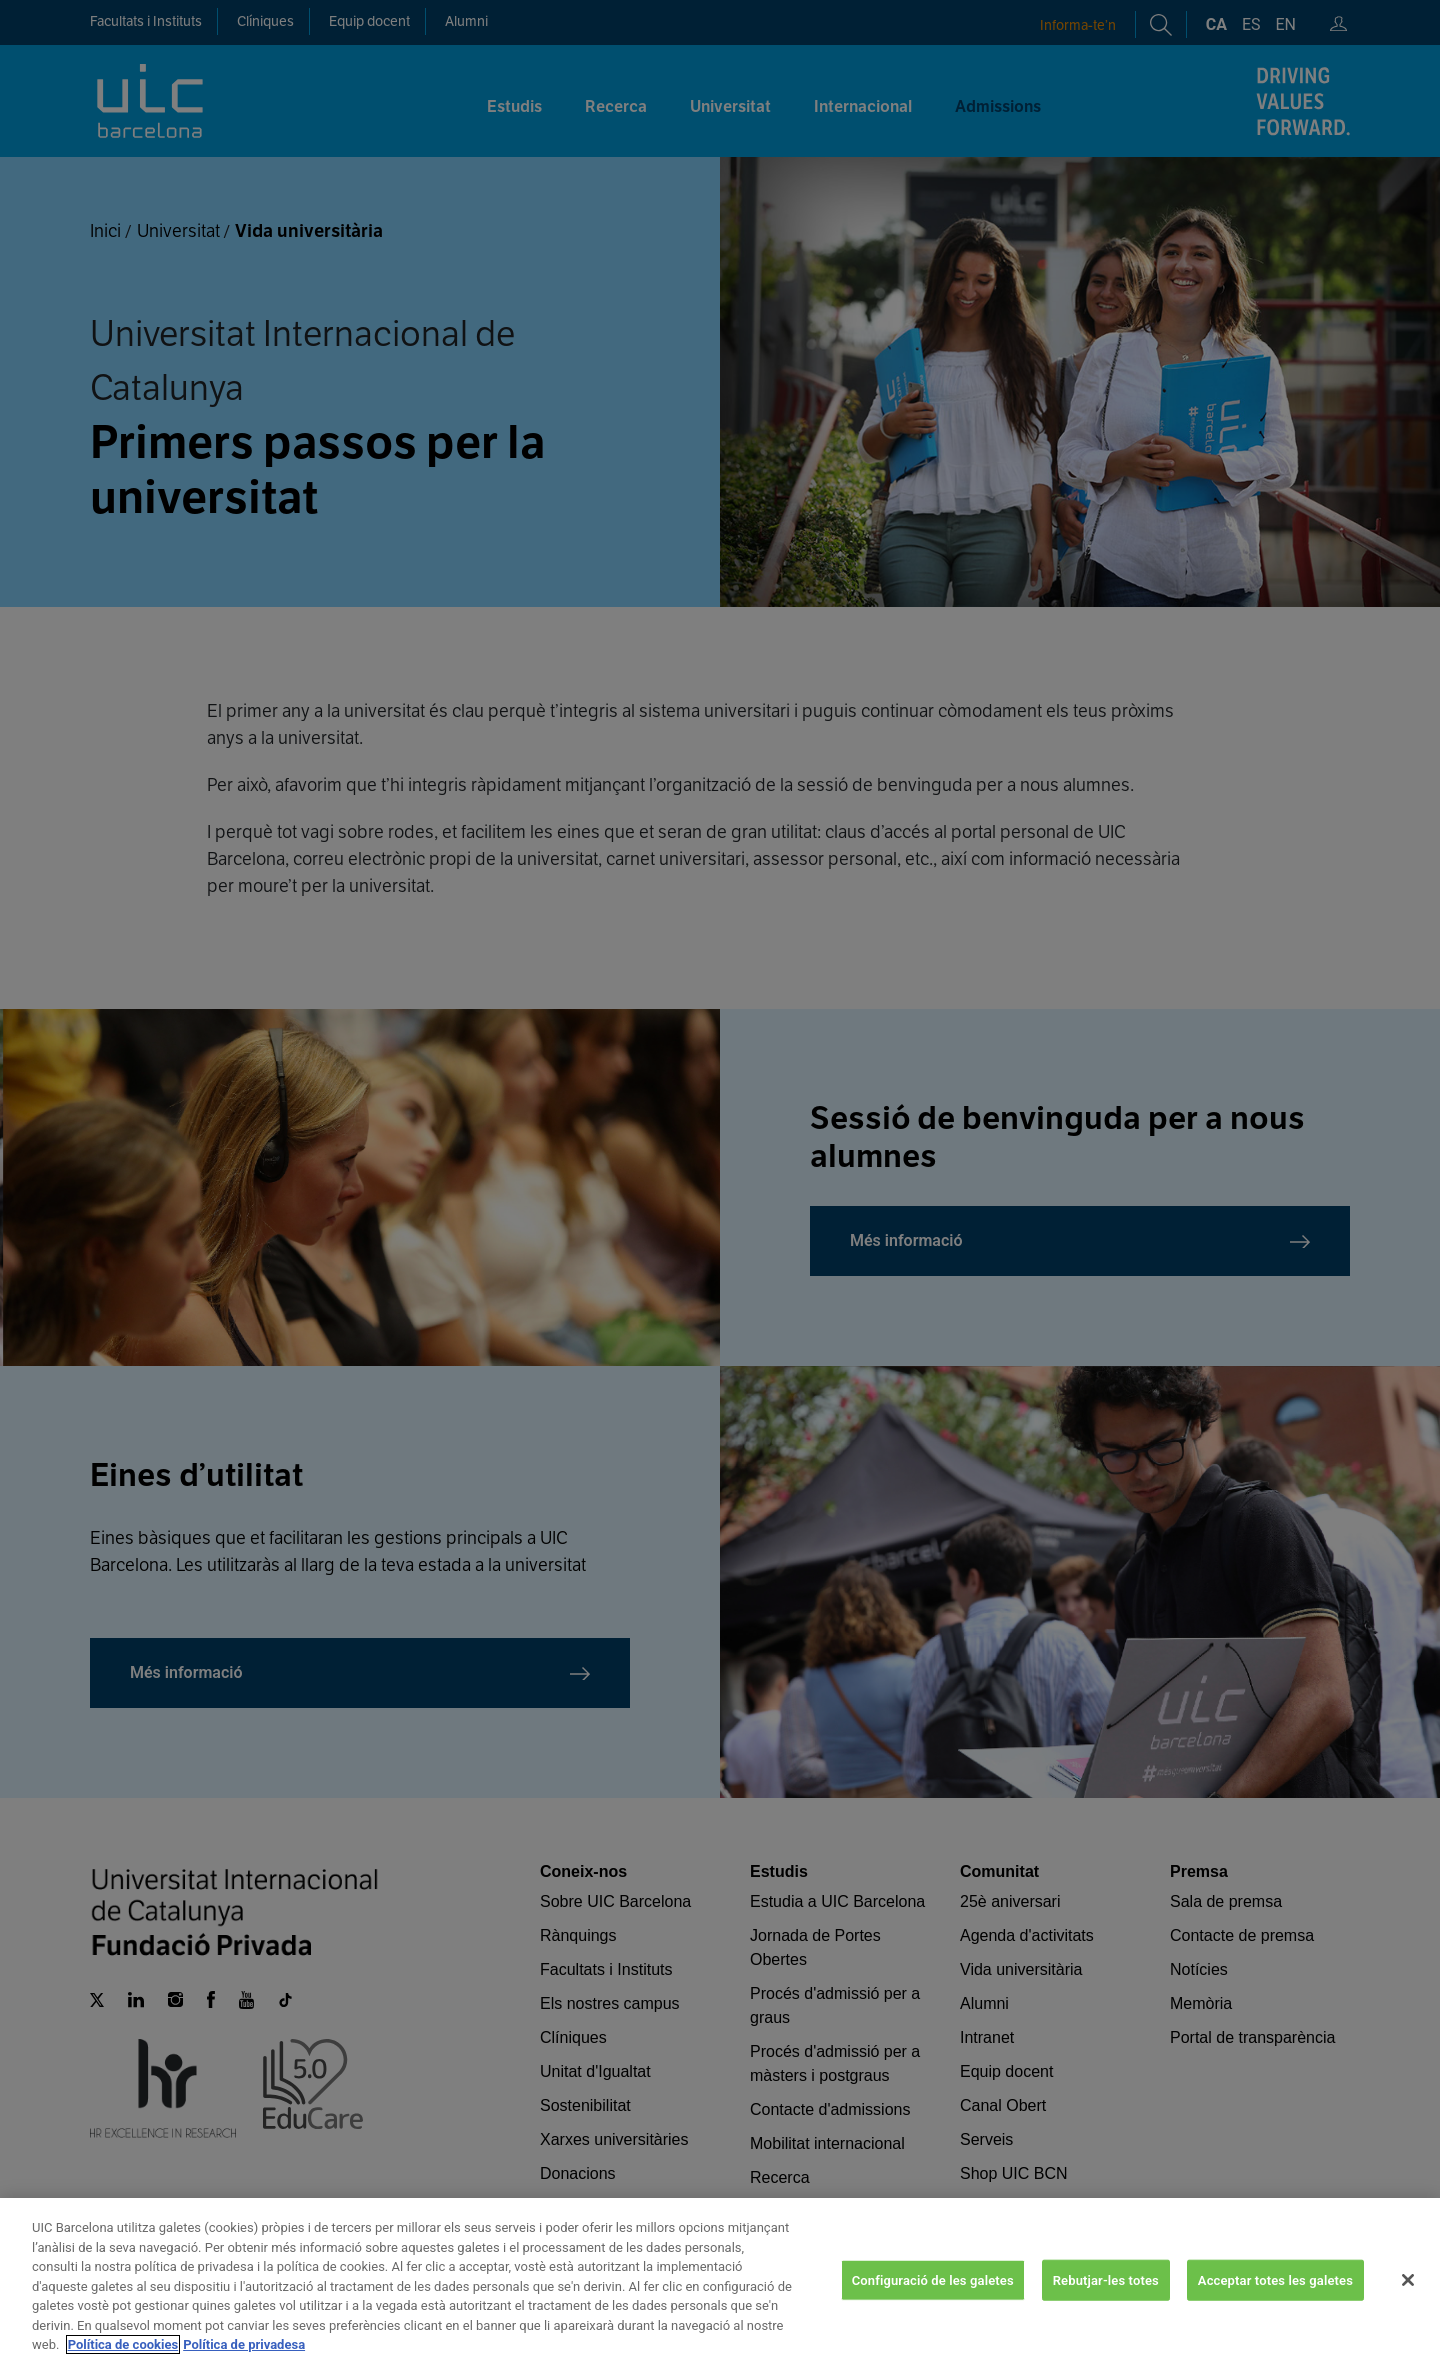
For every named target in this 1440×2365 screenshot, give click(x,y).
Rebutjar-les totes (1106, 2298)
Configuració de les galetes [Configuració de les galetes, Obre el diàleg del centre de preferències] (933, 2298)
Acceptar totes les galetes (1275, 2298)
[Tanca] (1408, 2298)
